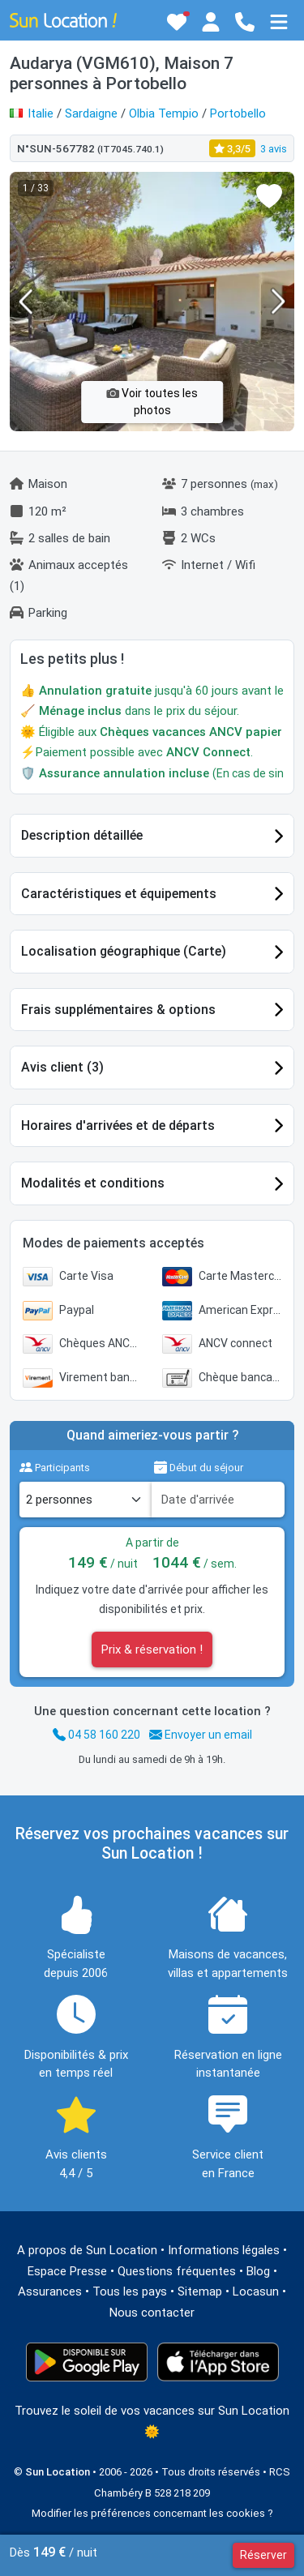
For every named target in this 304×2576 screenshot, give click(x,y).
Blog (258, 2271)
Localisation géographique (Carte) (123, 951)
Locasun (256, 2291)
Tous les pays (129, 2291)
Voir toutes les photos (152, 402)
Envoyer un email (200, 1734)
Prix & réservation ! (152, 1649)
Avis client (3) (62, 1067)
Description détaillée (82, 835)
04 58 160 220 (96, 1734)
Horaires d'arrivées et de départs (118, 1125)
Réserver (263, 2554)
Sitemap (200, 2291)
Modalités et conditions (93, 1183)
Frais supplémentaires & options (118, 1009)
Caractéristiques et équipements (118, 893)
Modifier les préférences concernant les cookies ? (152, 2513)
